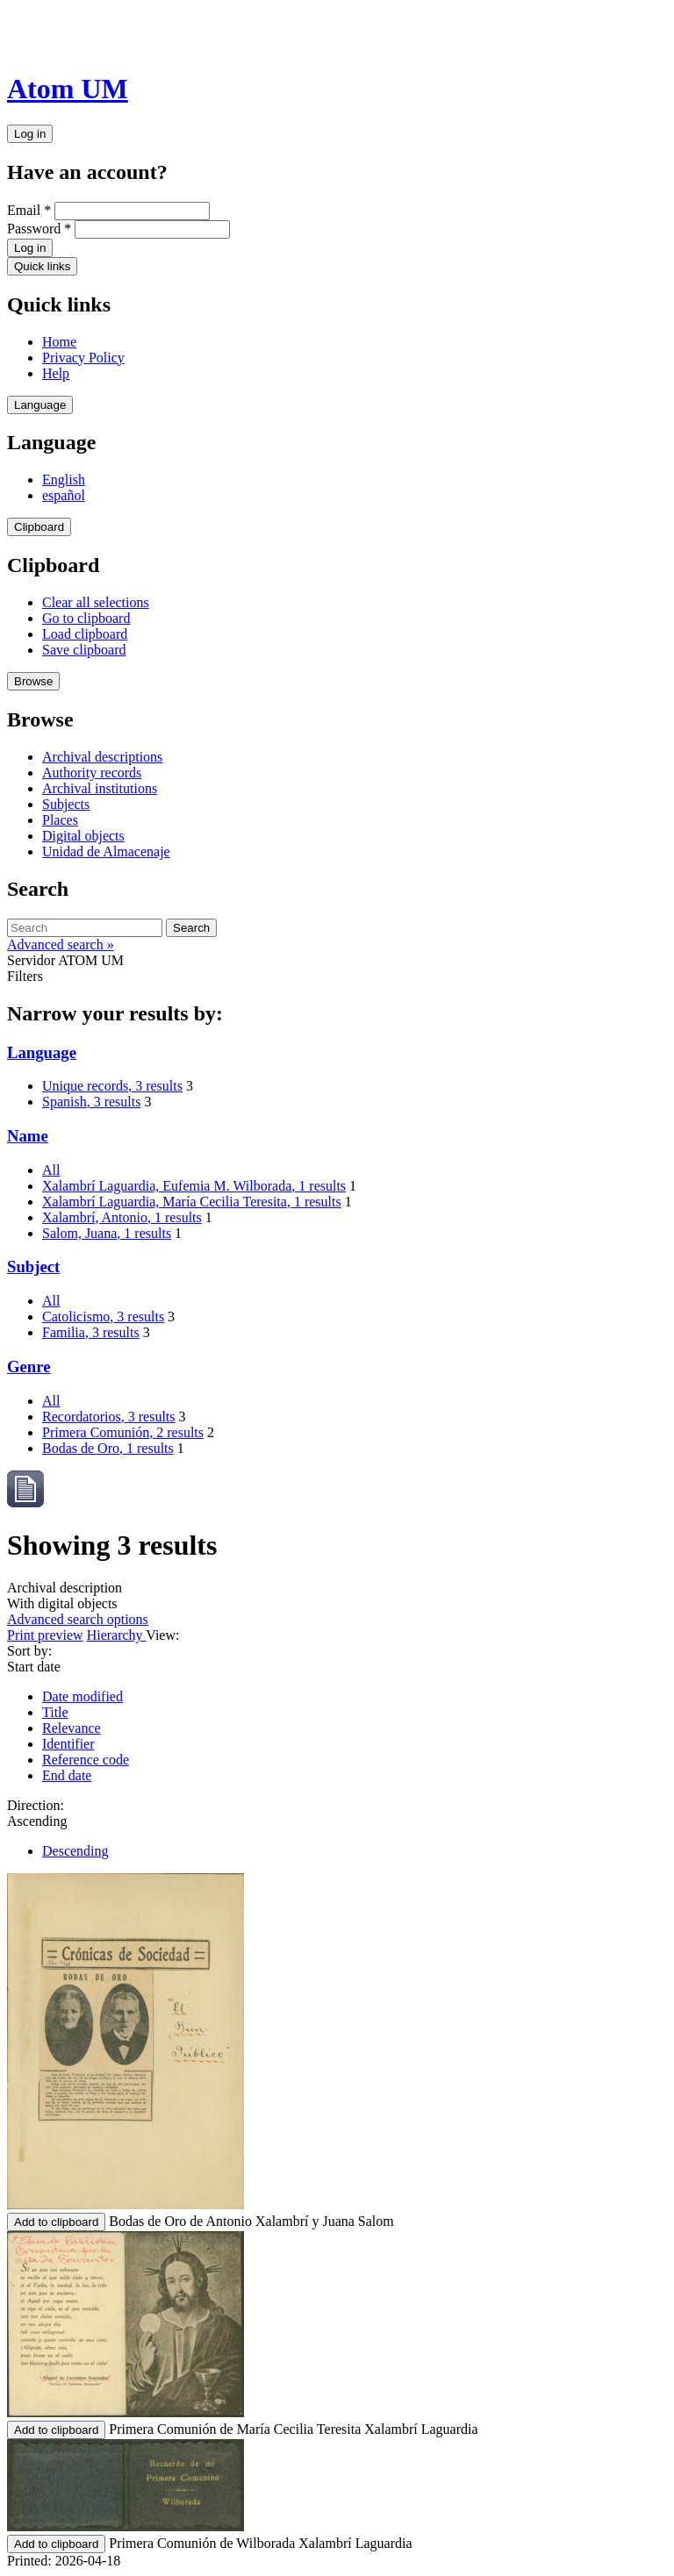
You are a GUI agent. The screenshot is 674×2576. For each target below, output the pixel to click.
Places (60, 819)
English (63, 479)
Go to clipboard (86, 618)
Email (29, 210)
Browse (33, 681)
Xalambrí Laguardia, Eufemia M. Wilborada (194, 1185)
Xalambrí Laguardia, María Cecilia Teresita (191, 1201)
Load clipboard (84, 633)
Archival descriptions (102, 756)
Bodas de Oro (108, 1448)
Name (27, 1136)
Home (59, 341)
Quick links (42, 266)
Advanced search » (60, 944)
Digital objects (83, 835)
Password (39, 228)
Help (55, 373)
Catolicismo (103, 1316)
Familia (91, 1332)
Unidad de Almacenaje (106, 851)
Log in (30, 133)
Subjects (66, 804)
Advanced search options (77, 1619)
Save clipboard (84, 649)
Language (40, 404)
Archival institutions (99, 788)
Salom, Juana (106, 1233)
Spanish (91, 1101)
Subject (33, 1266)
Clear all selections (95, 602)
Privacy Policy (83, 357)
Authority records (91, 772)
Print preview (45, 1635)
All (51, 1170)
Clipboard (39, 526)
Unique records (112, 1085)
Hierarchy (117, 1635)
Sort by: (29, 1650)
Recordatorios (109, 1416)
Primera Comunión (123, 1432)
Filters (25, 976)
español (63, 495)
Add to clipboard (56, 2222)
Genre (29, 1366)
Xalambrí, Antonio (122, 1217)
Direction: (35, 1805)
